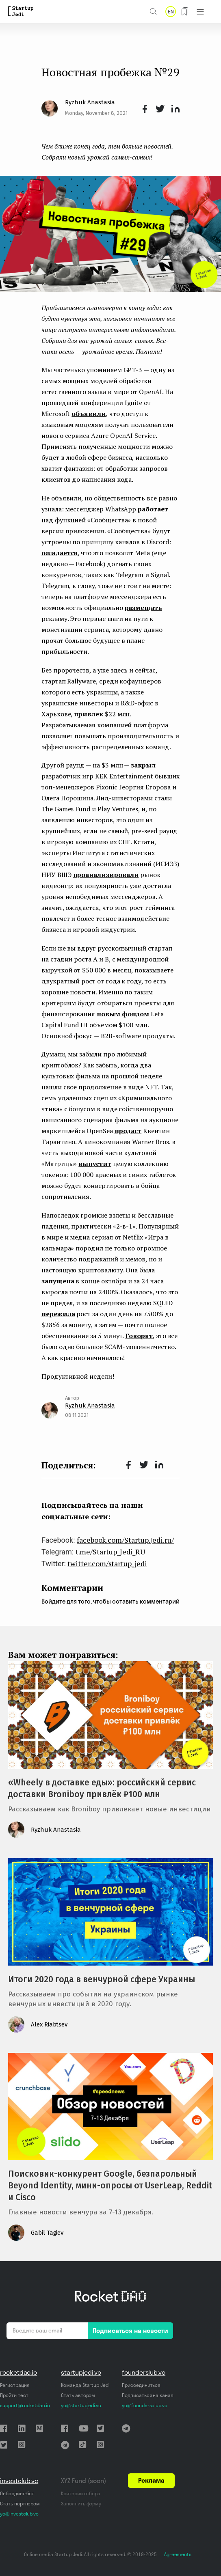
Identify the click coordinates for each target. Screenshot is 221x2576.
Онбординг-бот (17, 2493)
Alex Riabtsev (49, 2024)
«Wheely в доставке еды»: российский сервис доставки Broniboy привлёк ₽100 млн (102, 1788)
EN (170, 12)
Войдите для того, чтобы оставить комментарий (110, 1601)
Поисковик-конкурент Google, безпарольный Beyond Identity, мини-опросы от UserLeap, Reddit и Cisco (110, 2186)
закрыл (143, 765)
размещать (143, 607)
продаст (128, 1130)
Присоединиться (141, 2385)
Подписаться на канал (147, 2395)
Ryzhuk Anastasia (90, 102)
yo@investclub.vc (19, 2514)
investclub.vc (19, 2481)
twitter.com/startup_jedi (107, 1563)
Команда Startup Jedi (85, 2385)
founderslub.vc (143, 2372)
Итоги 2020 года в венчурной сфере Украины (101, 1979)
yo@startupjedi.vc (81, 2405)
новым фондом (123, 1013)
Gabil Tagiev (47, 2232)
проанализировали (106, 874)
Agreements (178, 2554)
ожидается (59, 552)
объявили (89, 413)
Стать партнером (20, 2504)
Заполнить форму (81, 2504)
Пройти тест (14, 2395)
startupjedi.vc (81, 2372)
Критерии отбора (80, 2493)
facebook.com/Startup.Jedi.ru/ (125, 1540)
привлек (88, 713)
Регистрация (14, 2385)
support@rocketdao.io (25, 2405)
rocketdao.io (18, 2372)
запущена (57, 1280)
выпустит (94, 1163)
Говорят (139, 1335)
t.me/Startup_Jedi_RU (110, 1551)
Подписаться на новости (130, 2330)
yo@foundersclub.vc (144, 2405)
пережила (58, 1313)
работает (153, 508)
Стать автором (78, 2395)
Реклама (151, 2480)
